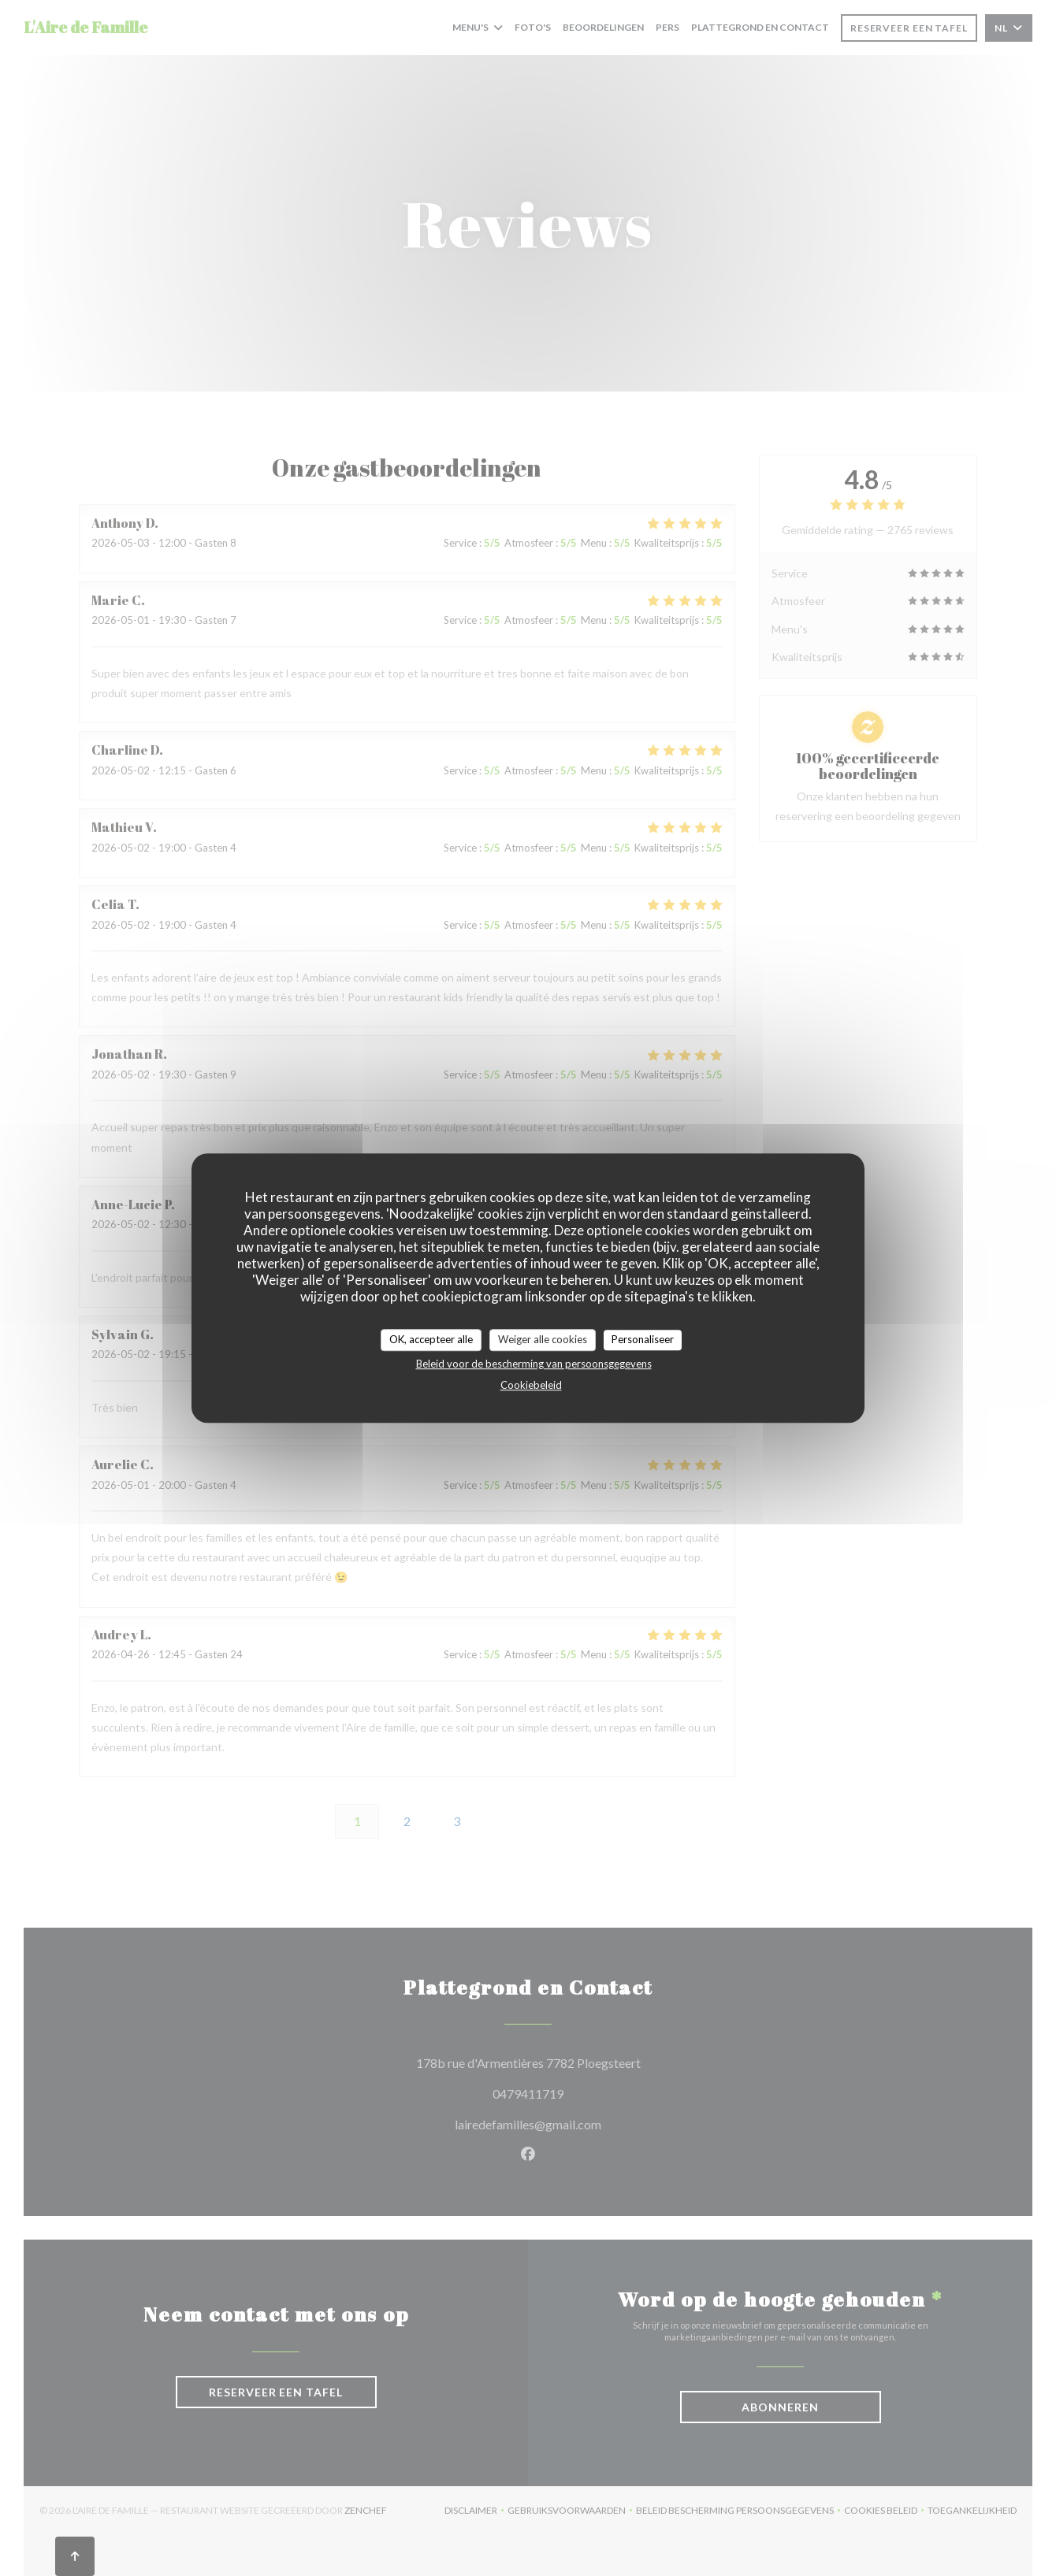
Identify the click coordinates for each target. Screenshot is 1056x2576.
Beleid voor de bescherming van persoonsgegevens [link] (534, 1363)
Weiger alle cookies (542, 1339)
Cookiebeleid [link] (531, 1385)
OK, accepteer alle (431, 1339)
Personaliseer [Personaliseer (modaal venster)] (643, 1339)
